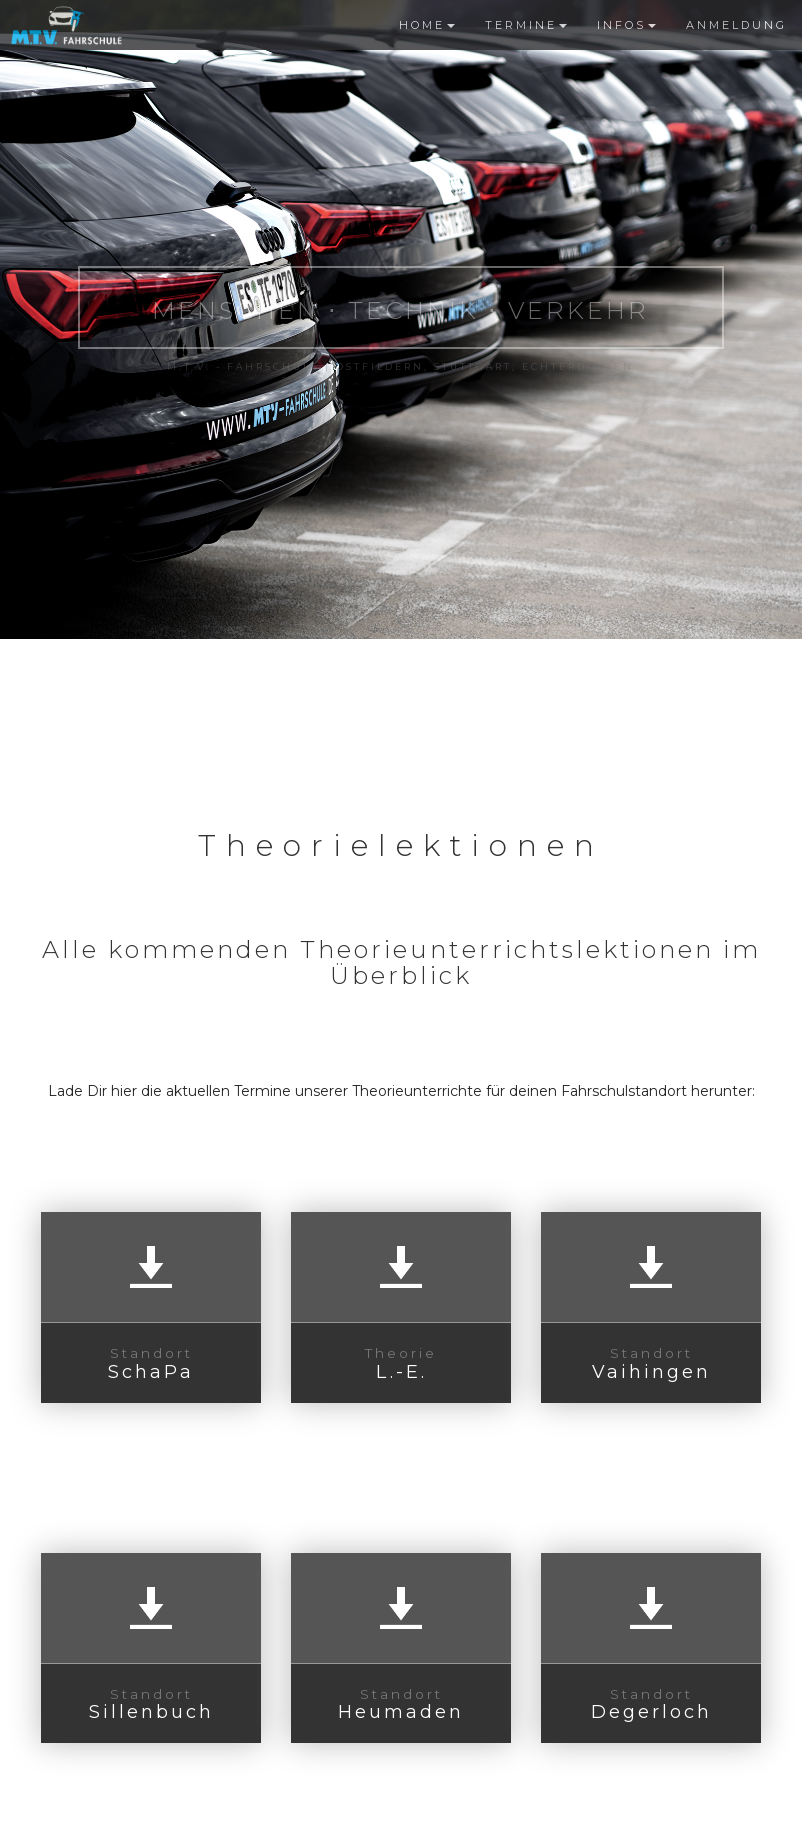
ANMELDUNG (736, 25)
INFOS (626, 25)
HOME (427, 25)
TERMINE (526, 25)
